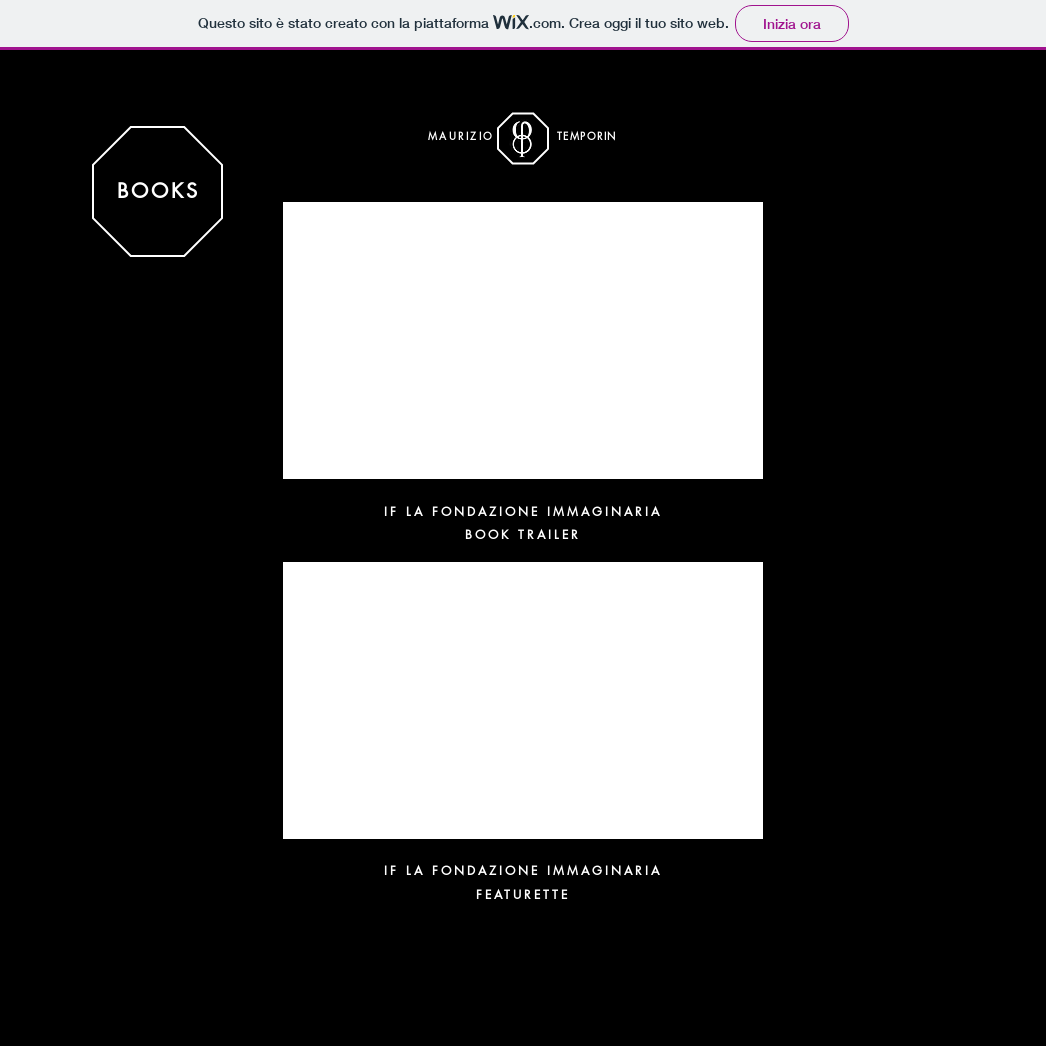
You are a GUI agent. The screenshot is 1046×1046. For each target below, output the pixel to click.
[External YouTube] (523, 340)
